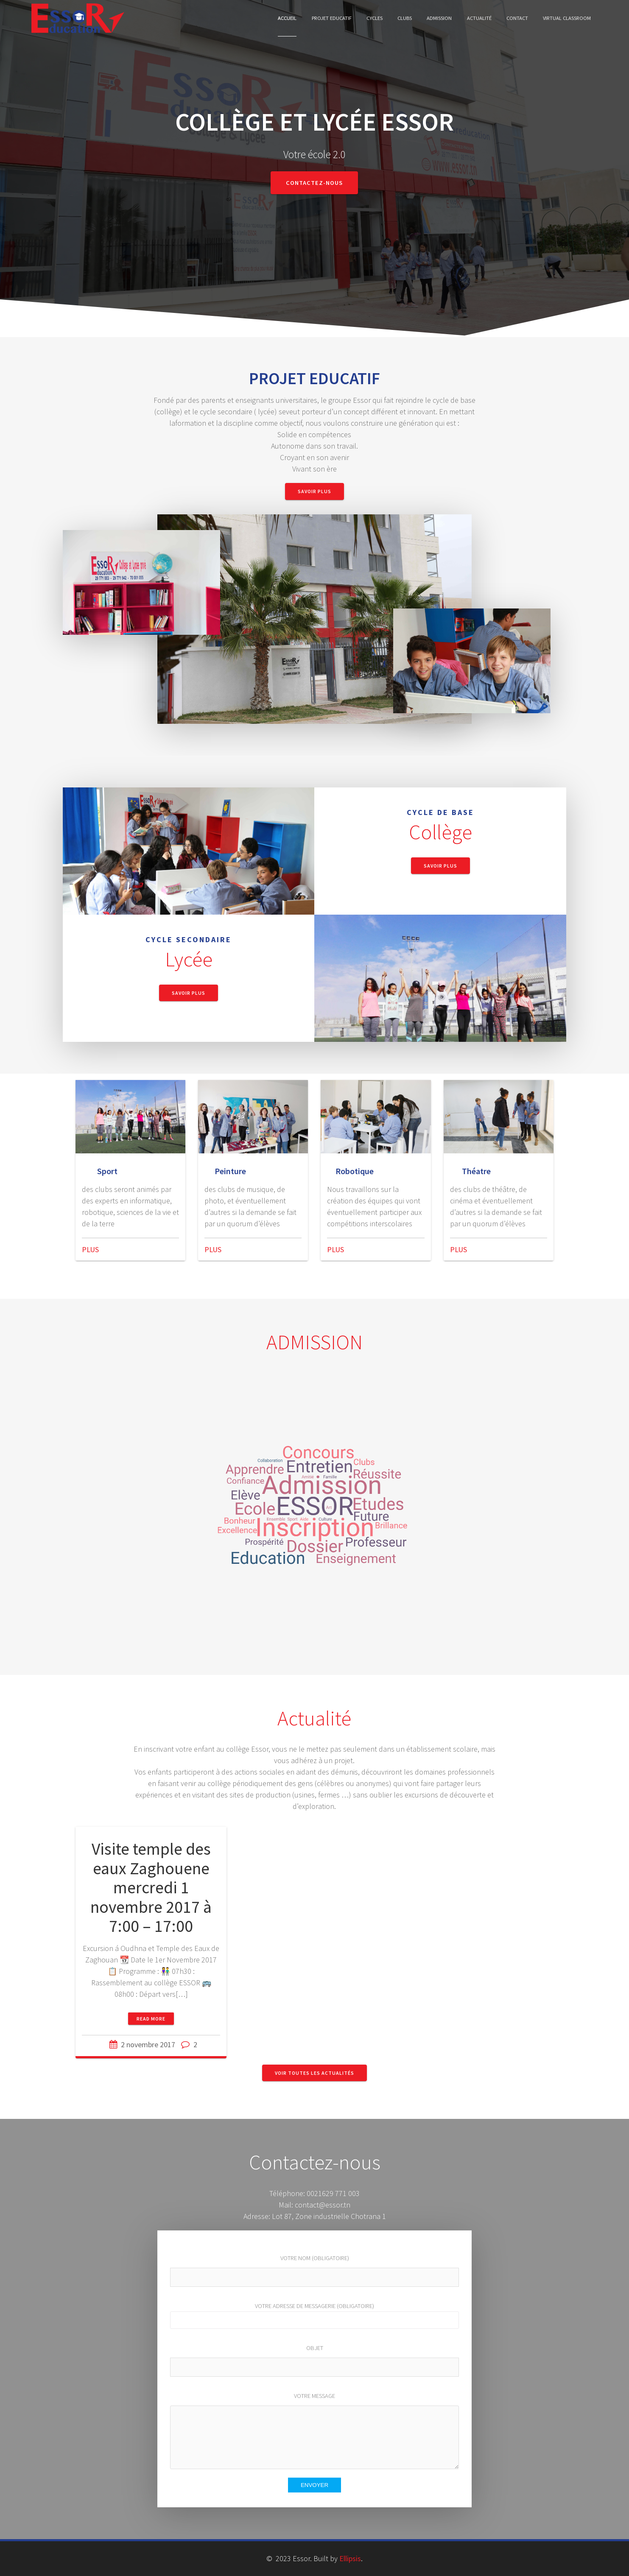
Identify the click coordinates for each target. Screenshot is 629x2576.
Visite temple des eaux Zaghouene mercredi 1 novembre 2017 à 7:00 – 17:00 (151, 1887)
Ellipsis (350, 2558)
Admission (439, 18)
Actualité (479, 18)
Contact (517, 18)
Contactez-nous (314, 183)
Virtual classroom (567, 18)
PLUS (90, 1249)
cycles (374, 18)
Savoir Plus (314, 491)
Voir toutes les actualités (314, 2073)
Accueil (287, 18)
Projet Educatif (332, 18)
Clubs (404, 18)
